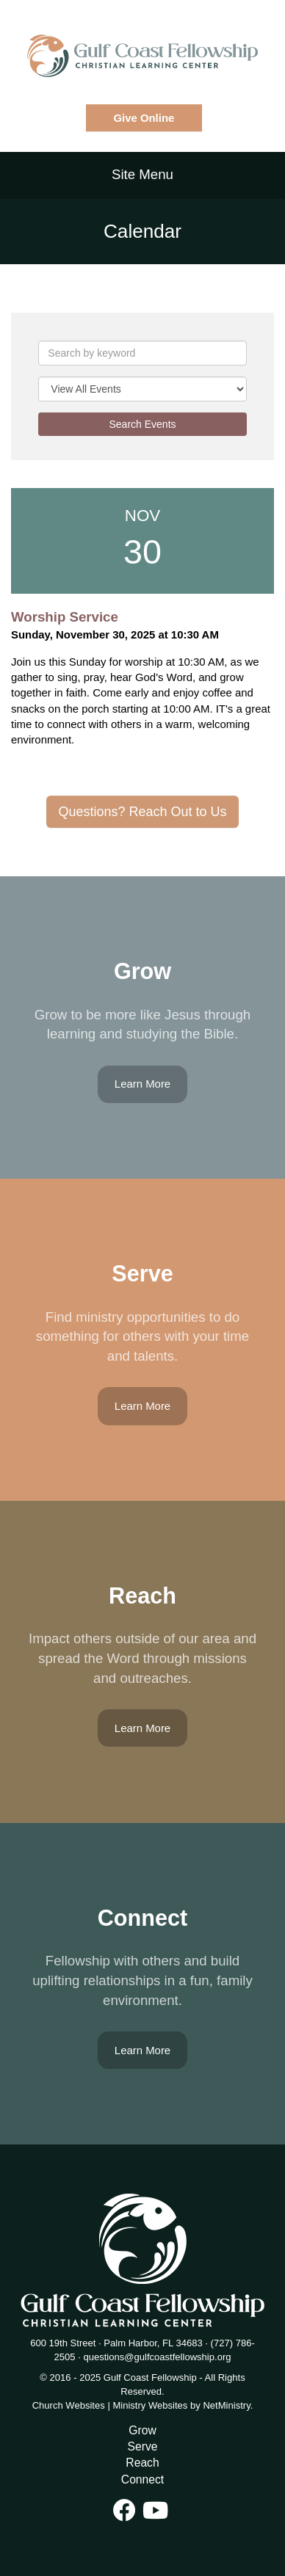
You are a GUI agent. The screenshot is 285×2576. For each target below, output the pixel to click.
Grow (142, 2430)
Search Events (142, 424)
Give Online (143, 118)
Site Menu (142, 174)
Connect (142, 2479)
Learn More (142, 1083)
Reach (142, 2462)
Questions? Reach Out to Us (142, 811)
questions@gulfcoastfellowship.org (157, 2356)
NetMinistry (226, 2405)
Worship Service (64, 617)
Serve (143, 2446)
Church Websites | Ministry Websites (111, 2405)
